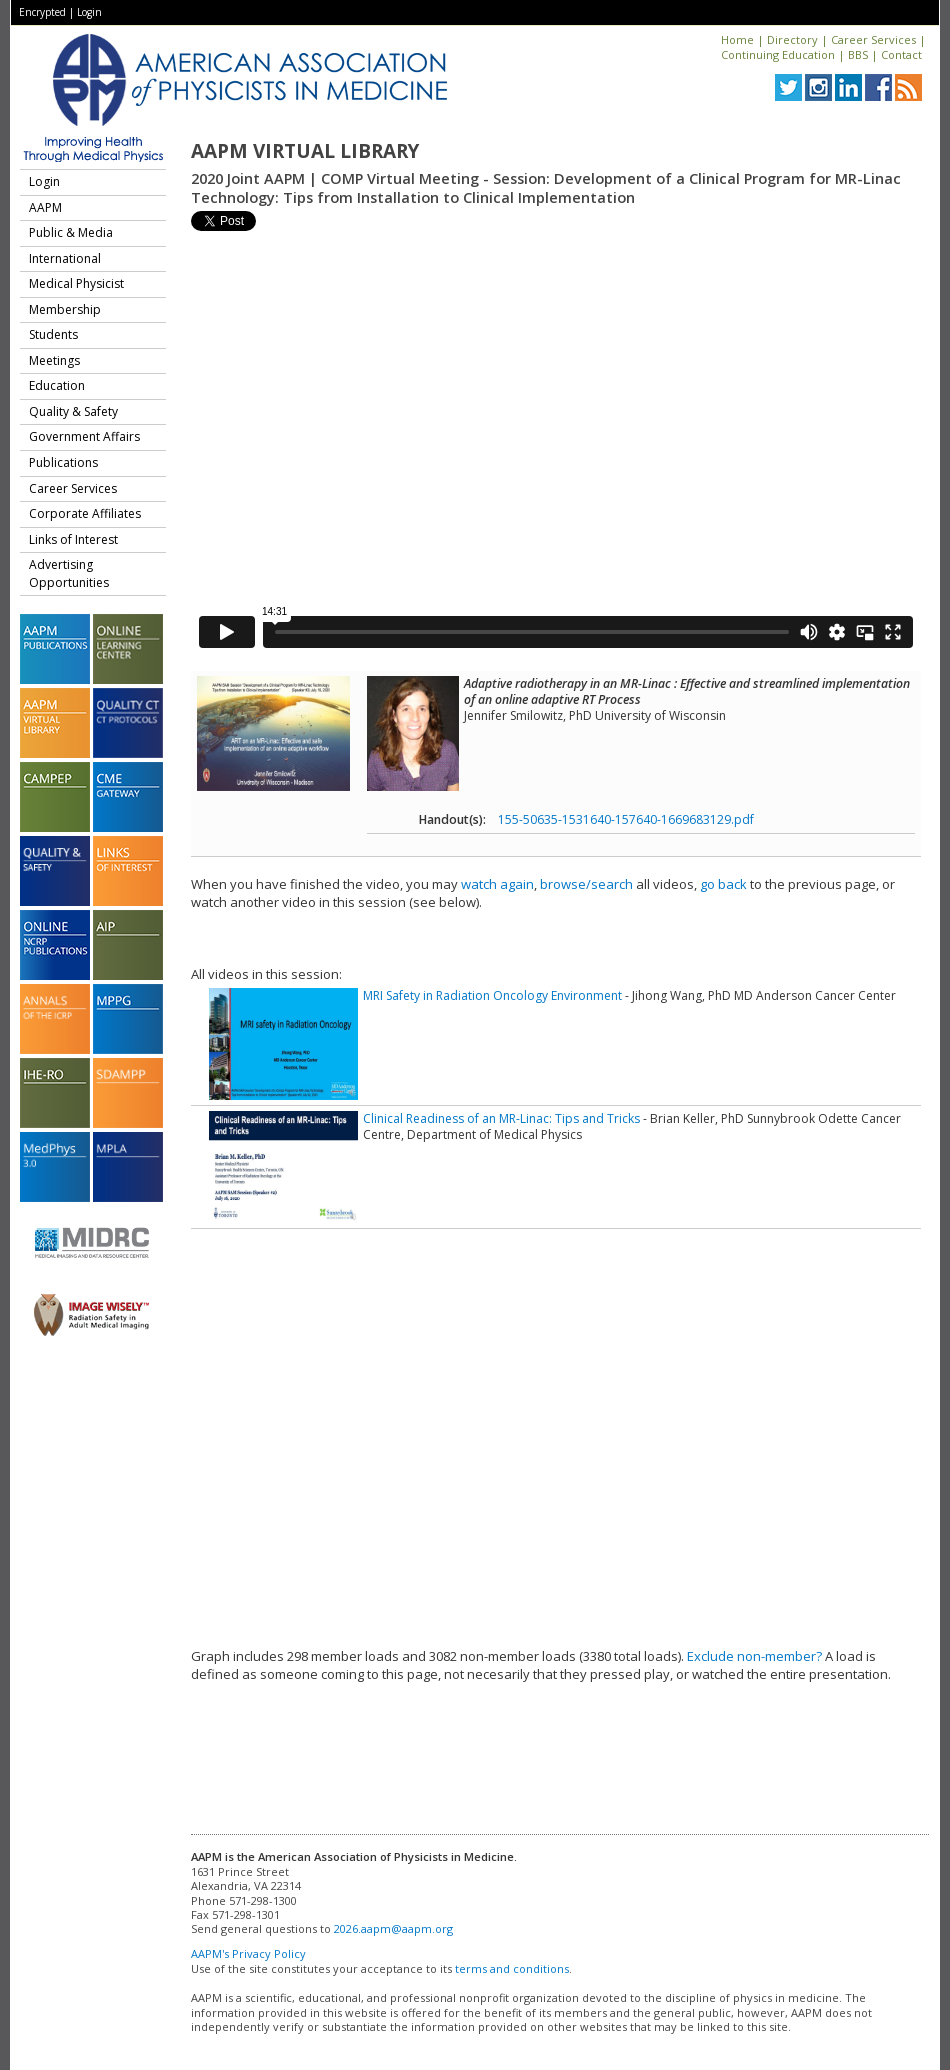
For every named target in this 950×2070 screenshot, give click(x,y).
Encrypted (42, 12)
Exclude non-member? (754, 1656)
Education (57, 385)
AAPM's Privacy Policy (248, 1953)
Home (737, 39)
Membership (65, 309)
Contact (901, 54)
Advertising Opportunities (69, 573)
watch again (497, 884)
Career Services (873, 39)
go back (723, 884)
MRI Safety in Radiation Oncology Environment (492, 995)
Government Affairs (84, 436)
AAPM (45, 207)
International (65, 258)
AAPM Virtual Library (305, 151)
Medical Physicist (76, 283)
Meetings (54, 360)
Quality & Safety (73, 411)
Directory (792, 39)
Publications (63, 462)
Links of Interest (73, 539)
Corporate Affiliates (85, 513)
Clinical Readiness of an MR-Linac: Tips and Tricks (501, 1118)
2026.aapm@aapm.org (393, 1928)
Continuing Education (778, 54)
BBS (858, 54)
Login (89, 12)
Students (53, 334)
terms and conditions (512, 1968)
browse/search (586, 884)
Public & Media (71, 232)
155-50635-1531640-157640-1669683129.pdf (626, 819)
